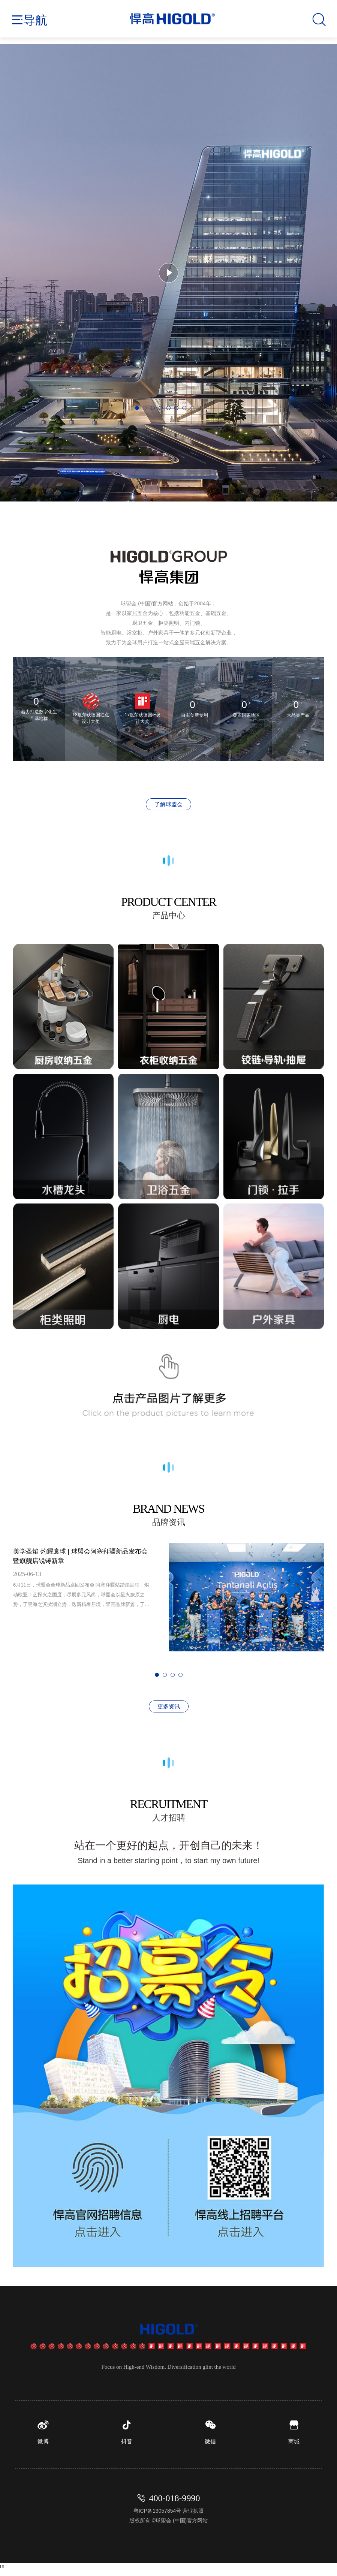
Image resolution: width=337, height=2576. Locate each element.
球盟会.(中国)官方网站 (182, 2528)
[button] (137, 408)
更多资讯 (168, 1706)
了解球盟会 (168, 804)
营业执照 (193, 2518)
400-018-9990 (174, 2505)
